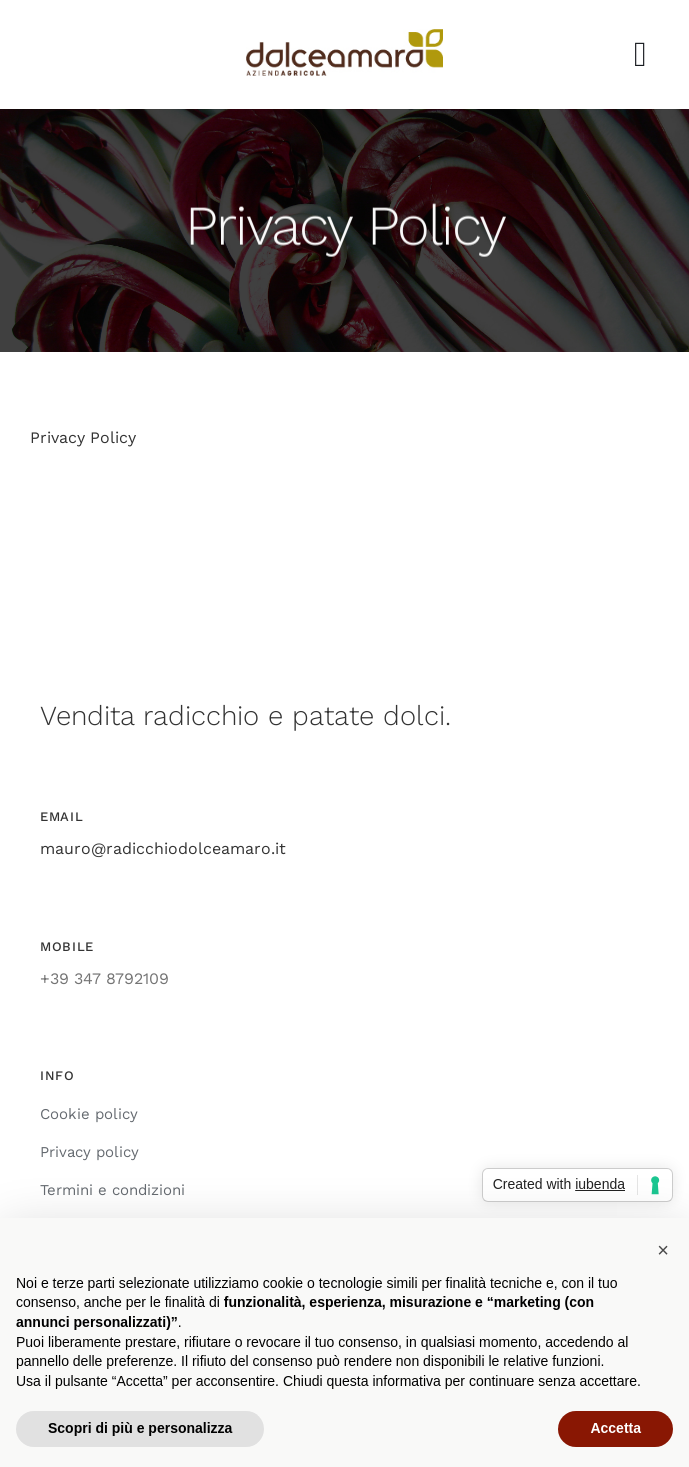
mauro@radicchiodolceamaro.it (163, 848)
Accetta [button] (615, 1428)
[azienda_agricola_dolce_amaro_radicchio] (344, 36)
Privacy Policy (83, 437)
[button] (663, 1250)
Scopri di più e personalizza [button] (140, 1428)
